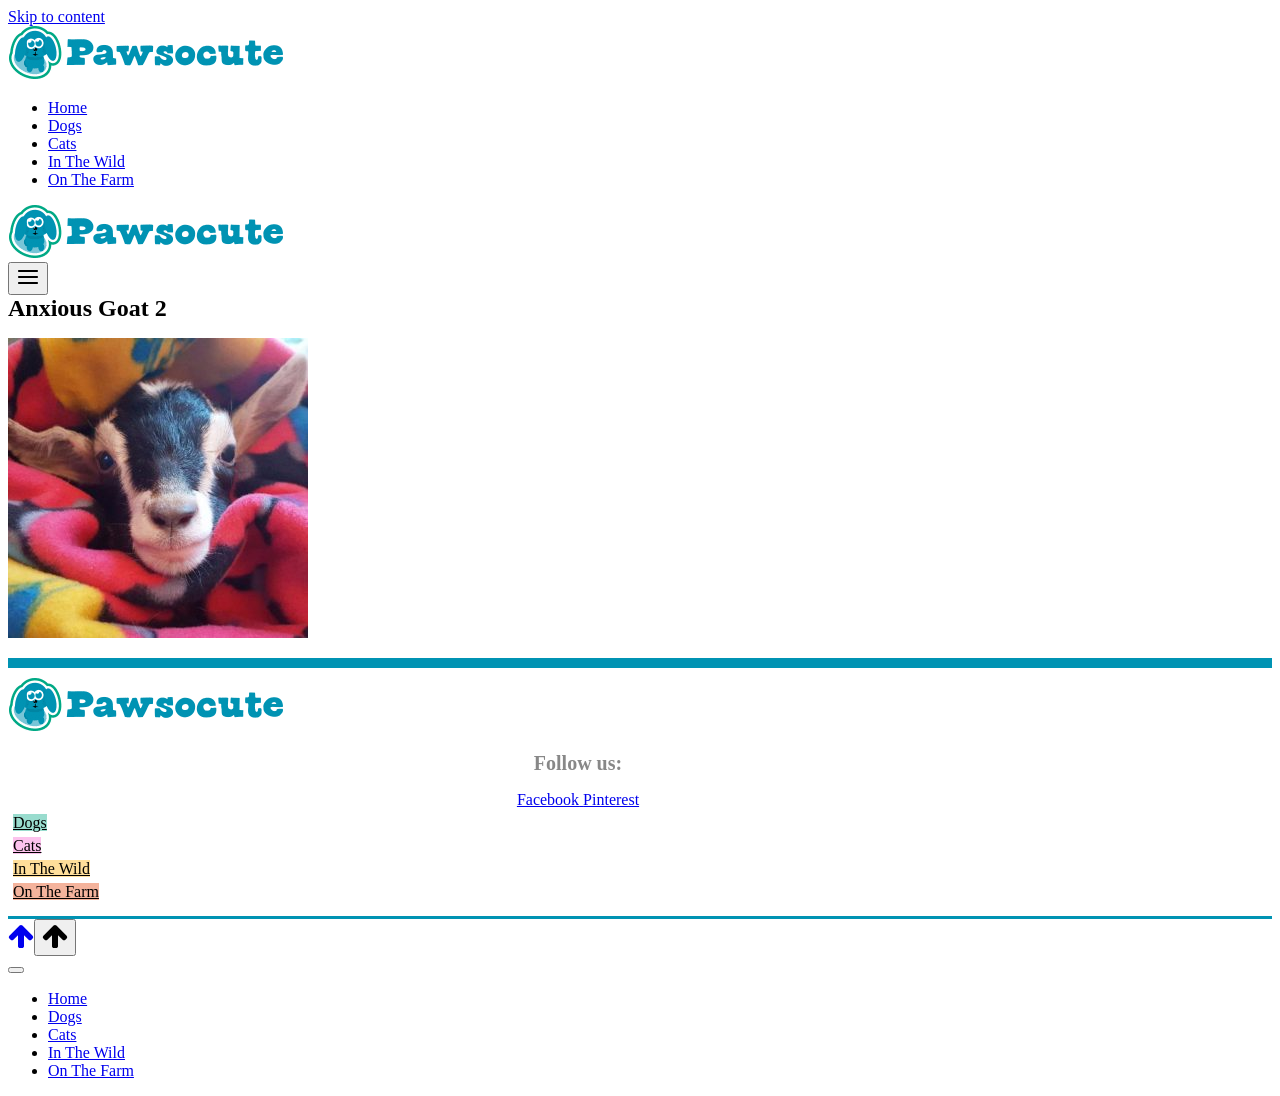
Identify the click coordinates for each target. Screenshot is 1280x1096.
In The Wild (86, 161)
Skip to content (56, 16)
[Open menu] (28, 278)
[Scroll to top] (21, 944)
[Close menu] (16, 970)
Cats (62, 143)
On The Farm (91, 179)
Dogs (65, 125)
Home (67, 107)
